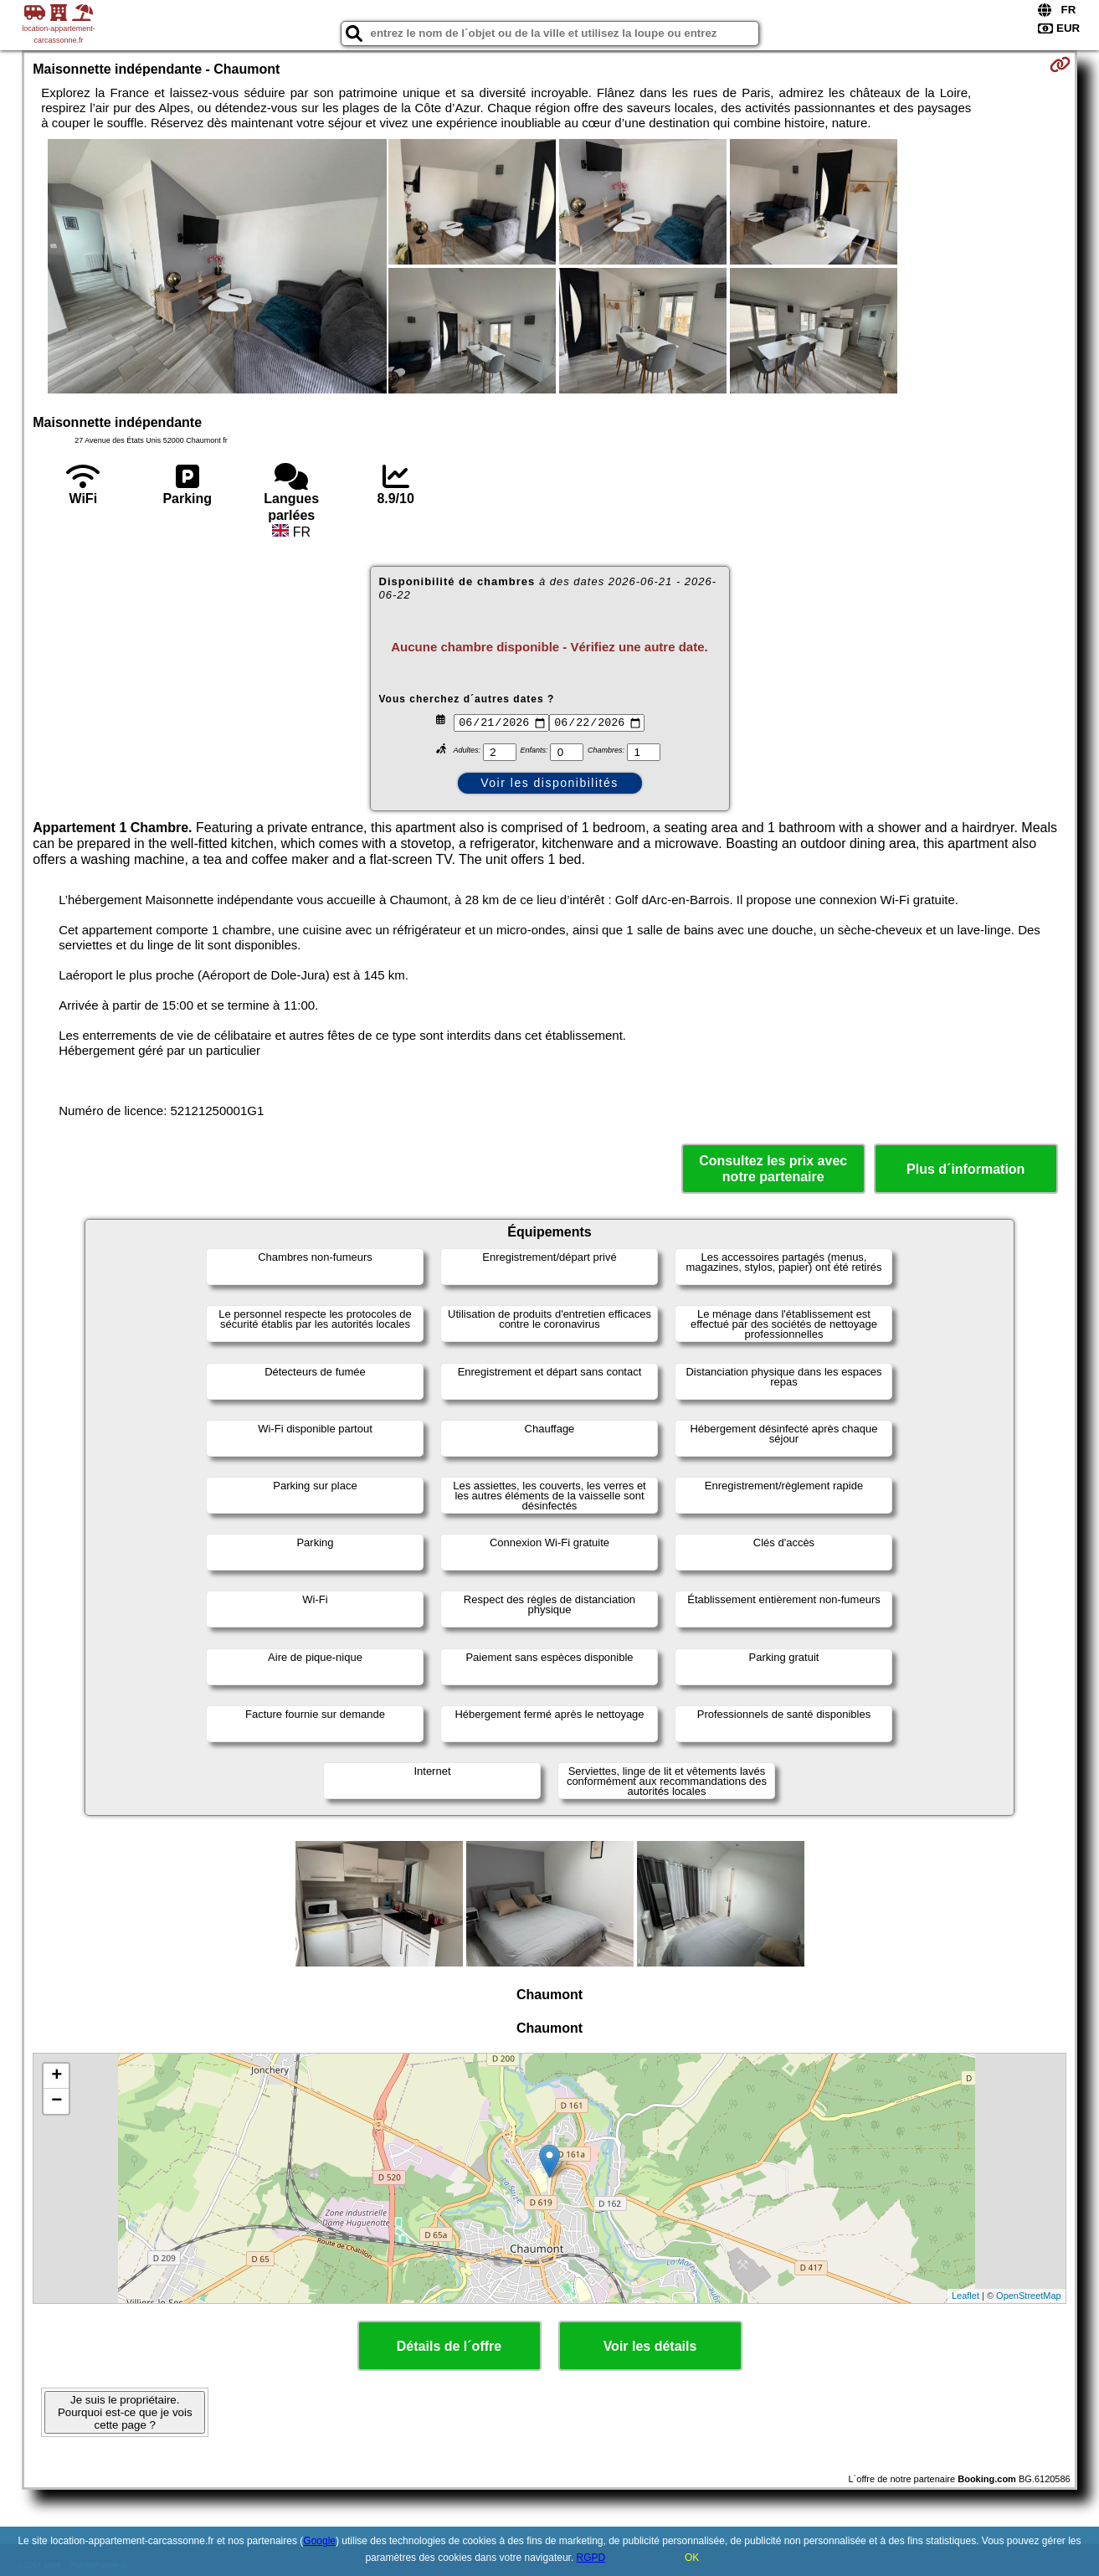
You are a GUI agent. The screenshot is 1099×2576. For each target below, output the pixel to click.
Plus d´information (965, 1169)
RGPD (591, 2557)
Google (319, 2541)
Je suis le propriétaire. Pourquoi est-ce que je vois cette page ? (125, 2412)
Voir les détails (650, 2346)
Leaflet (965, 2296)
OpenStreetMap (1028, 2296)
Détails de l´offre (449, 2346)
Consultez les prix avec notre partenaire (773, 1169)
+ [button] (56, 2076)
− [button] (56, 2101)
